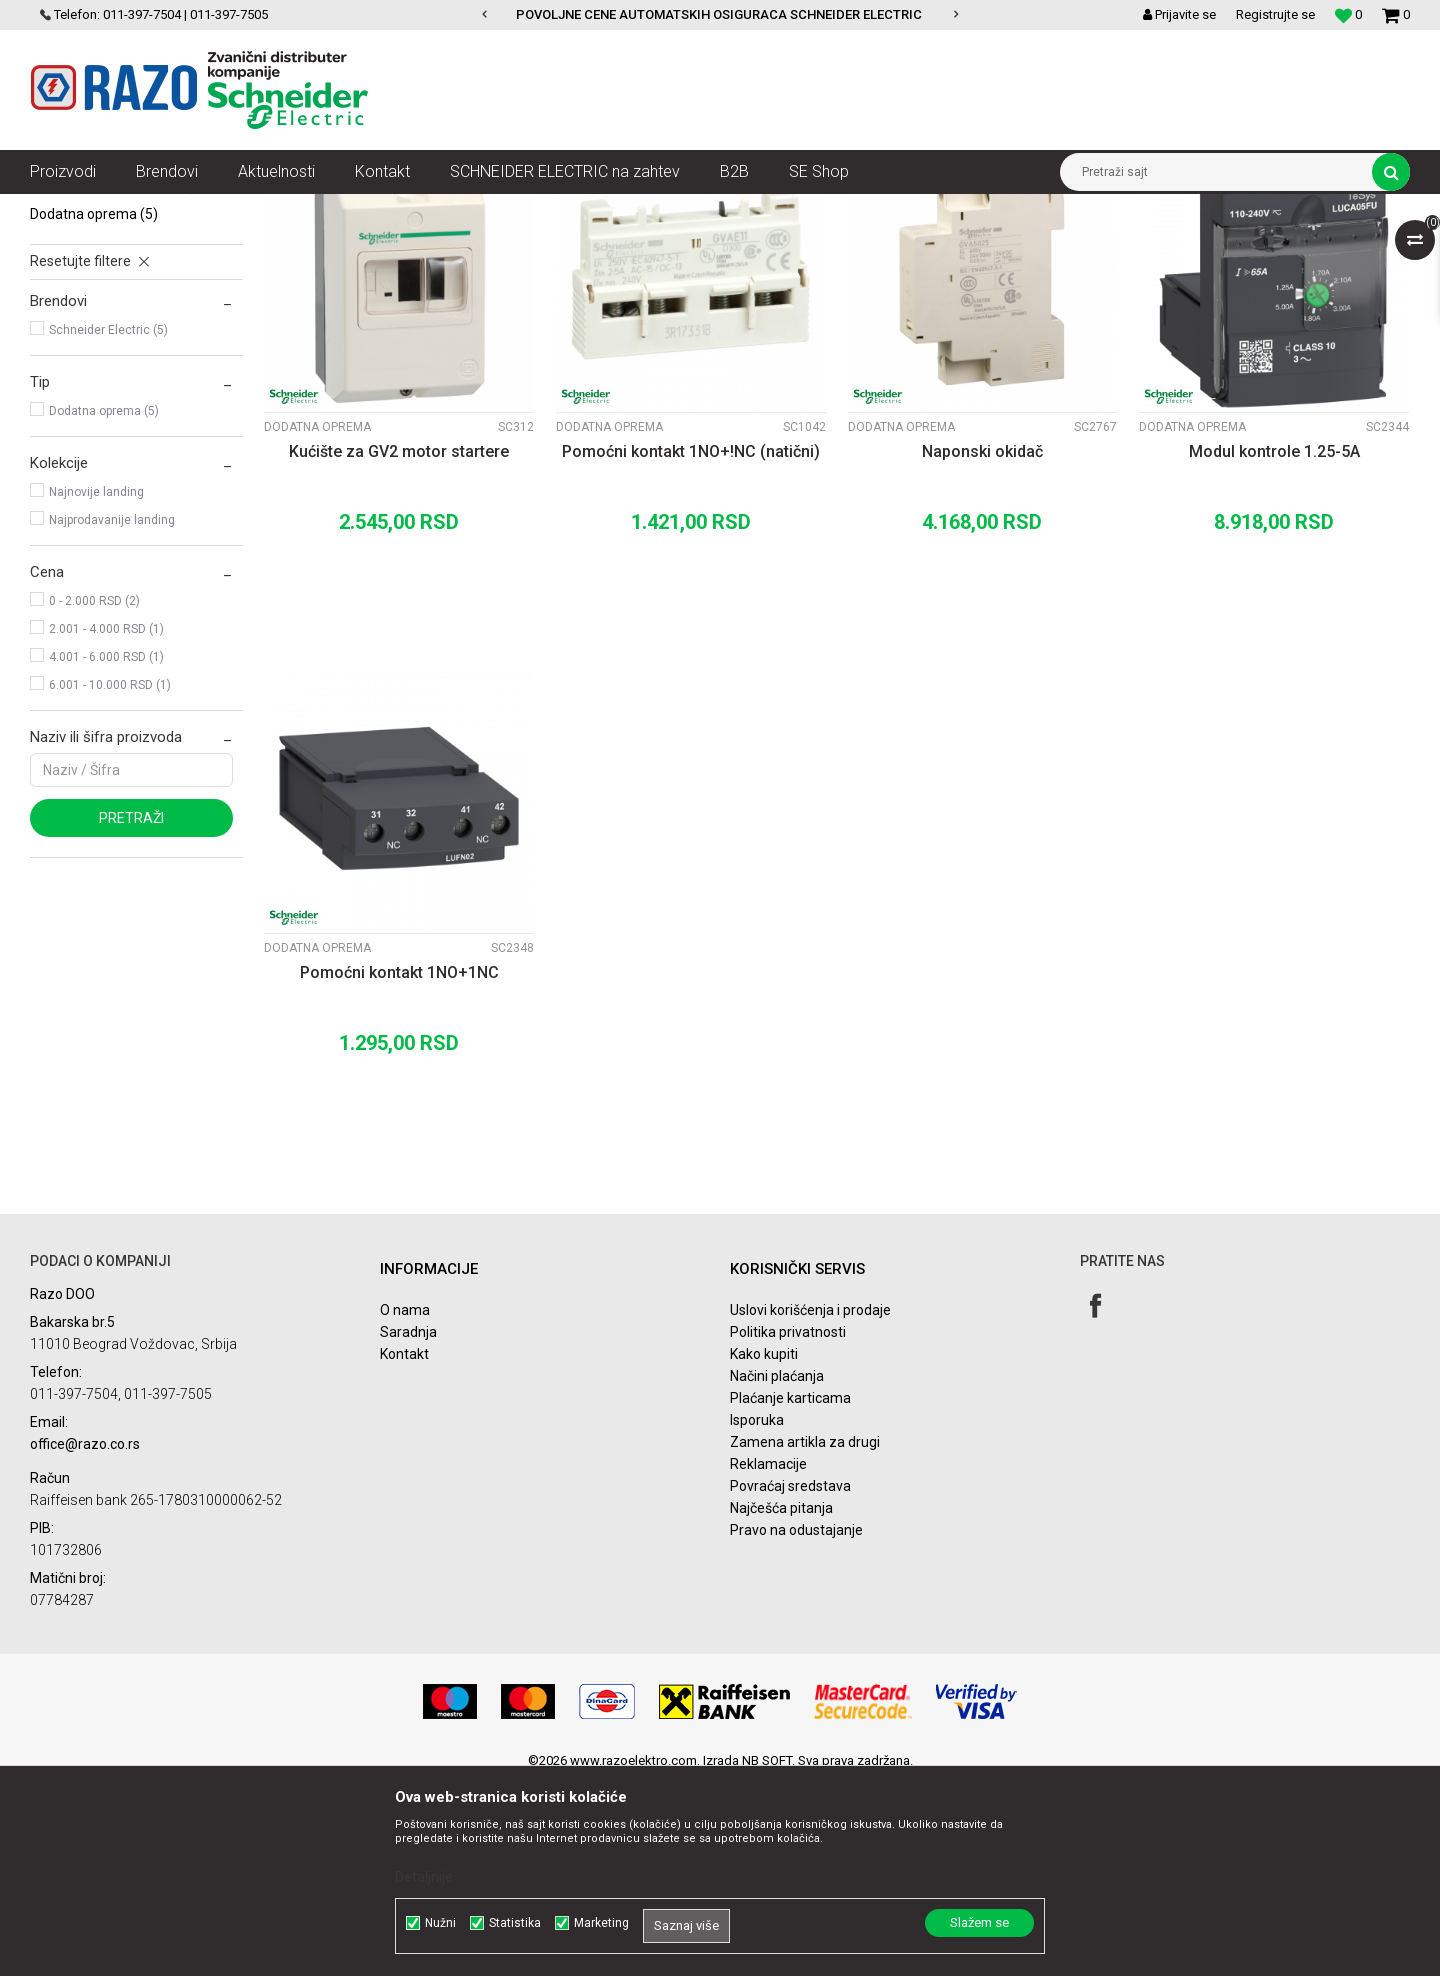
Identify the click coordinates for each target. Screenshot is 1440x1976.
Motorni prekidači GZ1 (112, 380)
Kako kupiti (764, 1548)
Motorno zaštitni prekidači (641, 209)
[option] (720, 15)
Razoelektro (63, 209)
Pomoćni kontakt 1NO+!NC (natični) (691, 645)
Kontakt (404, 1548)
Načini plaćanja (777, 1570)
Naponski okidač (982, 645)
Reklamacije (768, 1658)
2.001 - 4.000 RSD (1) (106, 823)
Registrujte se (1275, 14)
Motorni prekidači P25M (115, 352)
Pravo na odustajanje (796, 1724)
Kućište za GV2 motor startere (399, 645)
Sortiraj (883, 246)
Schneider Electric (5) (108, 524)
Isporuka (757, 1614)
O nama (405, 1504)
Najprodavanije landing (112, 714)
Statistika (515, 1923)
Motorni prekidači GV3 (108, 324)
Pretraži (131, 1012)
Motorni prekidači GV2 (112, 296)
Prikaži (1201, 246)
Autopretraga (798, 246)
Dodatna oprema (94, 408)
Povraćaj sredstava (790, 1680)
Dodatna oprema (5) (104, 605)
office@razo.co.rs (85, 1638)
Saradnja (408, 1526)
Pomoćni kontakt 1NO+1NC (399, 1166)
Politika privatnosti (788, 1526)
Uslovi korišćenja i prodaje (810, 1504)
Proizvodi (142, 209)
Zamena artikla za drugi (805, 1636)
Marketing (601, 1923)
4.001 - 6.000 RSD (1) (106, 851)
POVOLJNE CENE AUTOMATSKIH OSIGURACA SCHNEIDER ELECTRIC (719, 14)
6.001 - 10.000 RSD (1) (110, 879)
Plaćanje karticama (790, 1592)
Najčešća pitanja (781, 1702)
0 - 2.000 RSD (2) (94, 795)
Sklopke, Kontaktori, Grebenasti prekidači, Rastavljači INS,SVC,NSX (369, 209)
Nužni (440, 1923)
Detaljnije (424, 1877)
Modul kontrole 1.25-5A (1274, 645)
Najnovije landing (96, 686)
